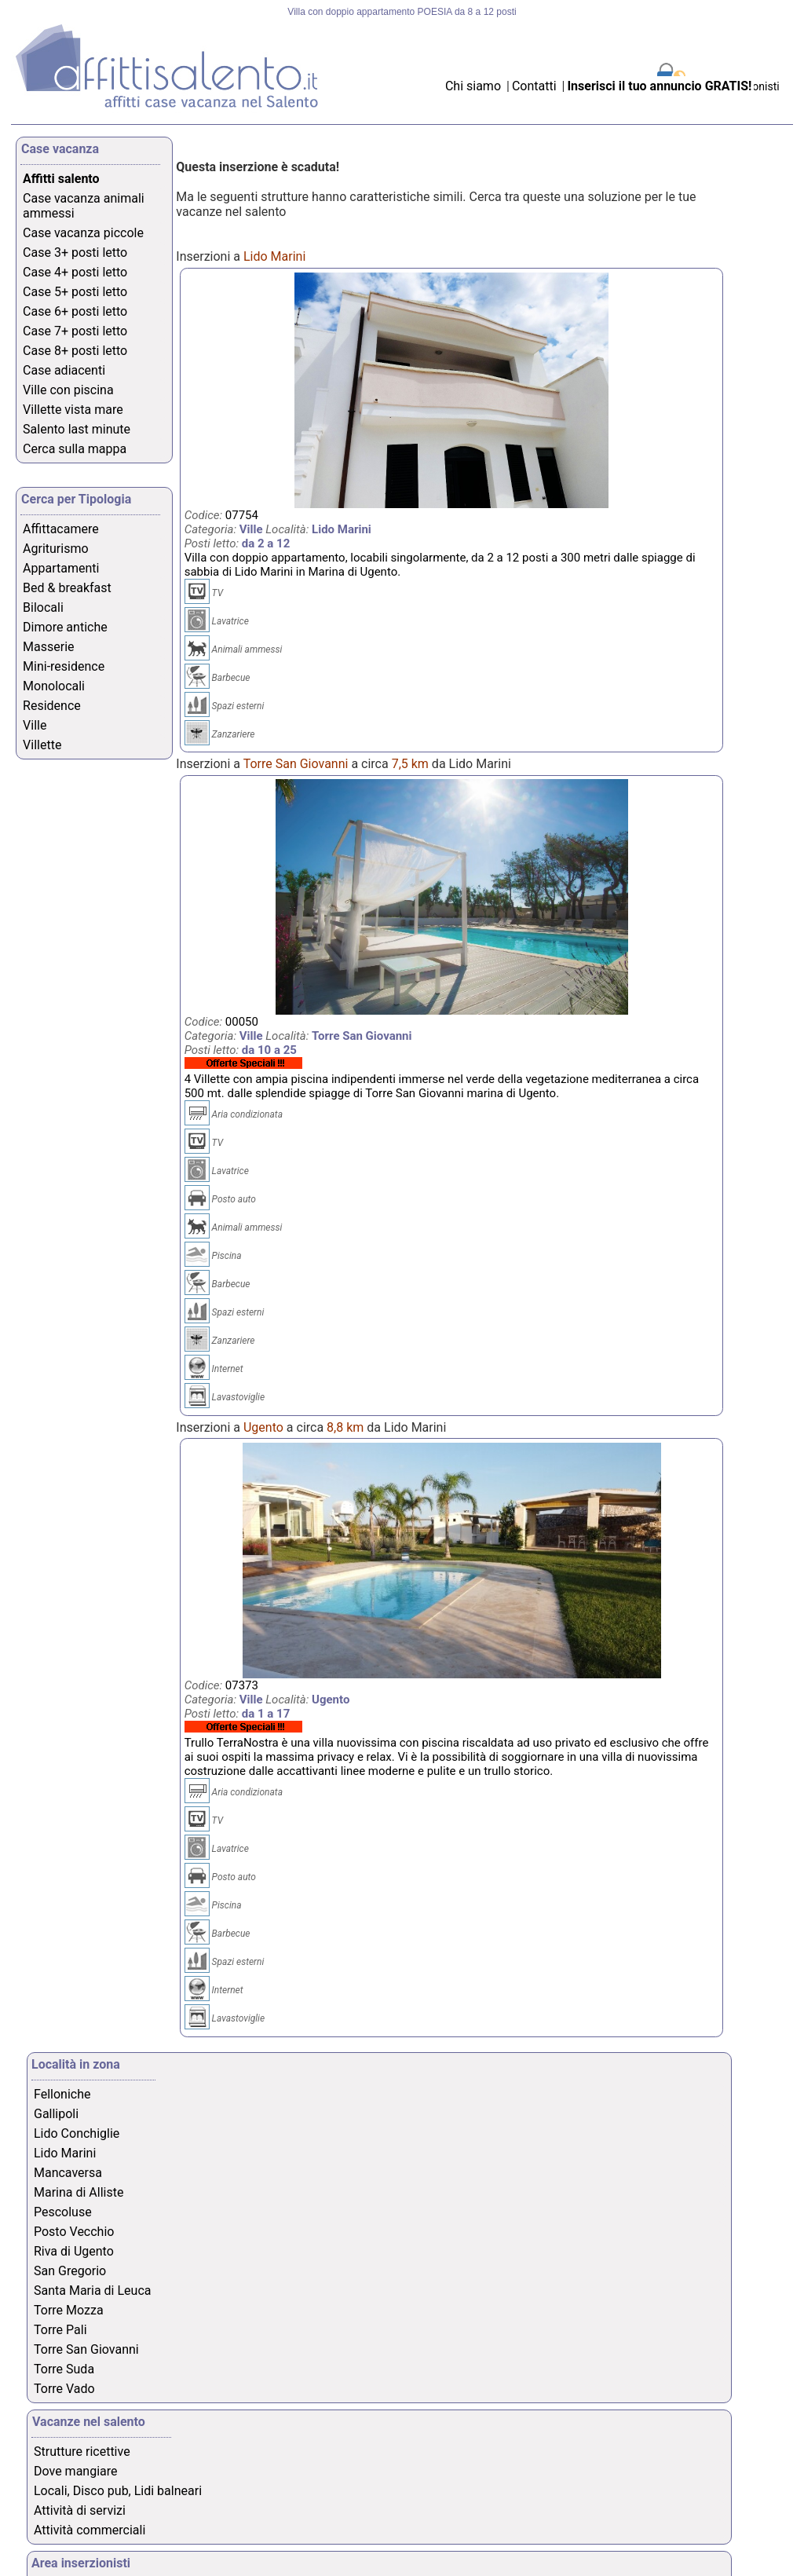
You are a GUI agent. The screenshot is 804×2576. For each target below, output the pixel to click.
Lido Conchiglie (76, 2133)
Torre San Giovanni (86, 2349)
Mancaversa (68, 2172)
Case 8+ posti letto (75, 350)
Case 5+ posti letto (75, 291)
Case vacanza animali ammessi (83, 206)
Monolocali (54, 686)
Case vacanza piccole (83, 232)
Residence (52, 705)
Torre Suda (64, 2369)
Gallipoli (56, 2113)
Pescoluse (63, 2212)
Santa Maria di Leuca (92, 2290)
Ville (34, 725)
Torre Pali (60, 2329)
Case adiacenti (64, 370)
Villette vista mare (73, 409)
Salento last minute (76, 429)
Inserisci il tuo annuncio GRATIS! (659, 86)
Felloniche (62, 2094)
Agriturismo (56, 548)
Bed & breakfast (67, 587)
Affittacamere (61, 528)
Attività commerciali (89, 2530)
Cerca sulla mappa (74, 448)
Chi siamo (473, 86)
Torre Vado (64, 2388)
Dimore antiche (65, 627)
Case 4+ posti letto (75, 272)
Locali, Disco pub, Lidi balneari (118, 2490)
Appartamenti (61, 568)
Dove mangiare (76, 2471)
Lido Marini (65, 2153)
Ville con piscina (68, 389)
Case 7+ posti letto (75, 331)
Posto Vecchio (74, 2231)
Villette (42, 744)
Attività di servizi (80, 2510)
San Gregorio (70, 2270)
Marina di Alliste (78, 2192)
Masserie (48, 646)
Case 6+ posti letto (75, 311)
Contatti (536, 86)
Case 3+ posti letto (75, 252)
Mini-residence (63, 666)
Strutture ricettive (82, 2451)
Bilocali (43, 607)
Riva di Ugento (74, 2251)
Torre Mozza (69, 2310)
